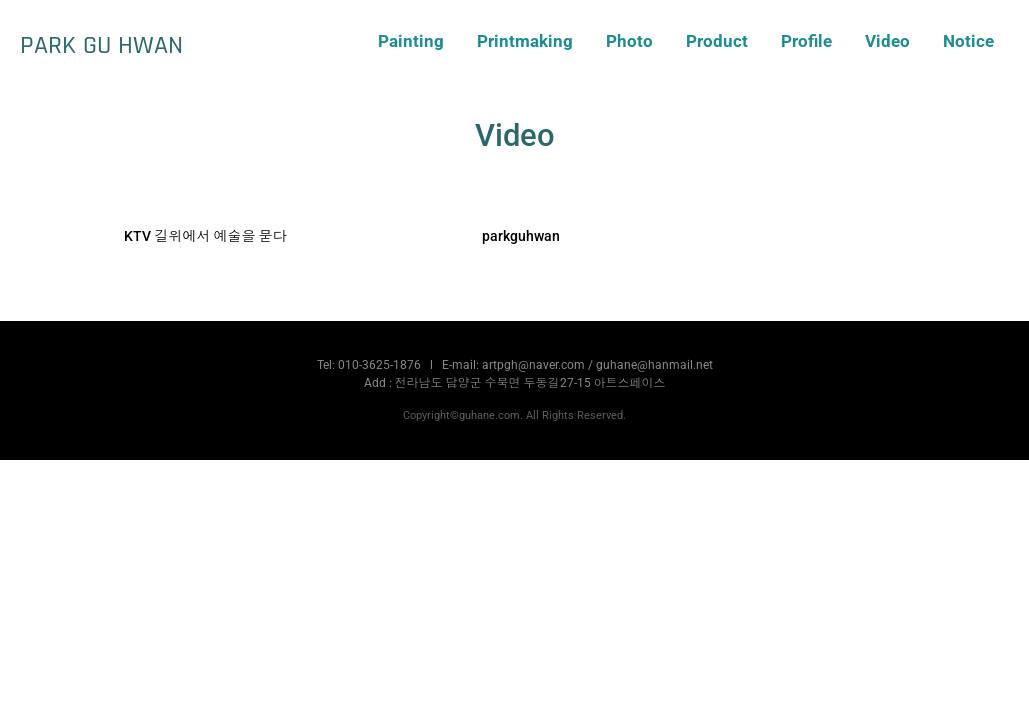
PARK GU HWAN (101, 45)
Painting (411, 41)
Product (717, 41)
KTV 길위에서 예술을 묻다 (205, 236)
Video (887, 41)
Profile (806, 41)
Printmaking (525, 41)
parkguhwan (521, 236)
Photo (629, 41)
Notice (968, 41)
